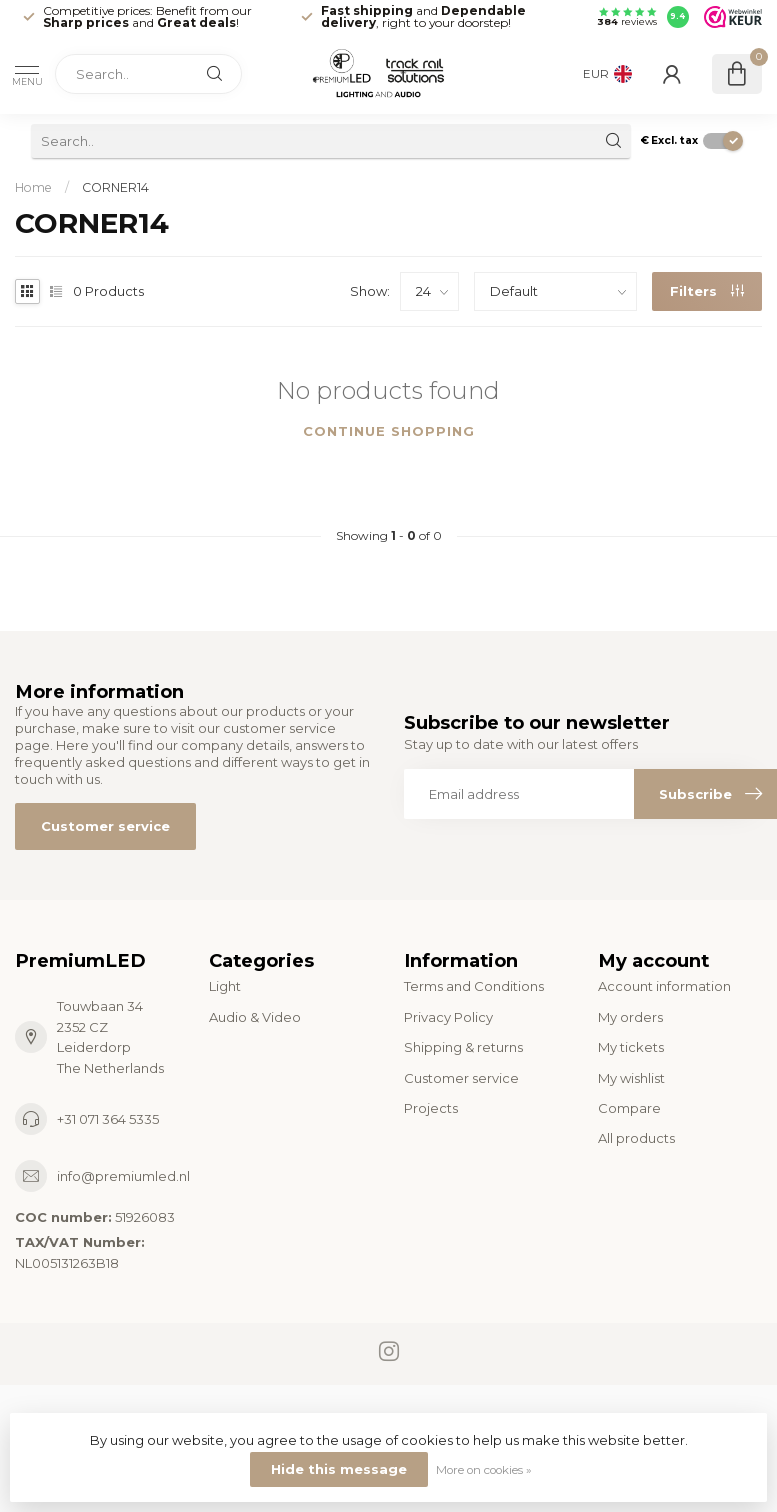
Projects (431, 1108)
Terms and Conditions (474, 986)
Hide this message (339, 1469)
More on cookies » (484, 1470)
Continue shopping (389, 431)
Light (225, 986)
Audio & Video (255, 1017)
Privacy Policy (448, 1017)
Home (33, 187)
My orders (630, 1017)
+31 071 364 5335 (108, 1119)
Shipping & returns (463, 1047)
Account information (664, 986)
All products (636, 1138)
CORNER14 (115, 187)
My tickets (631, 1047)
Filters (707, 291)
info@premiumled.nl (123, 1176)
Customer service (105, 826)
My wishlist (631, 1078)
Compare (629, 1108)
